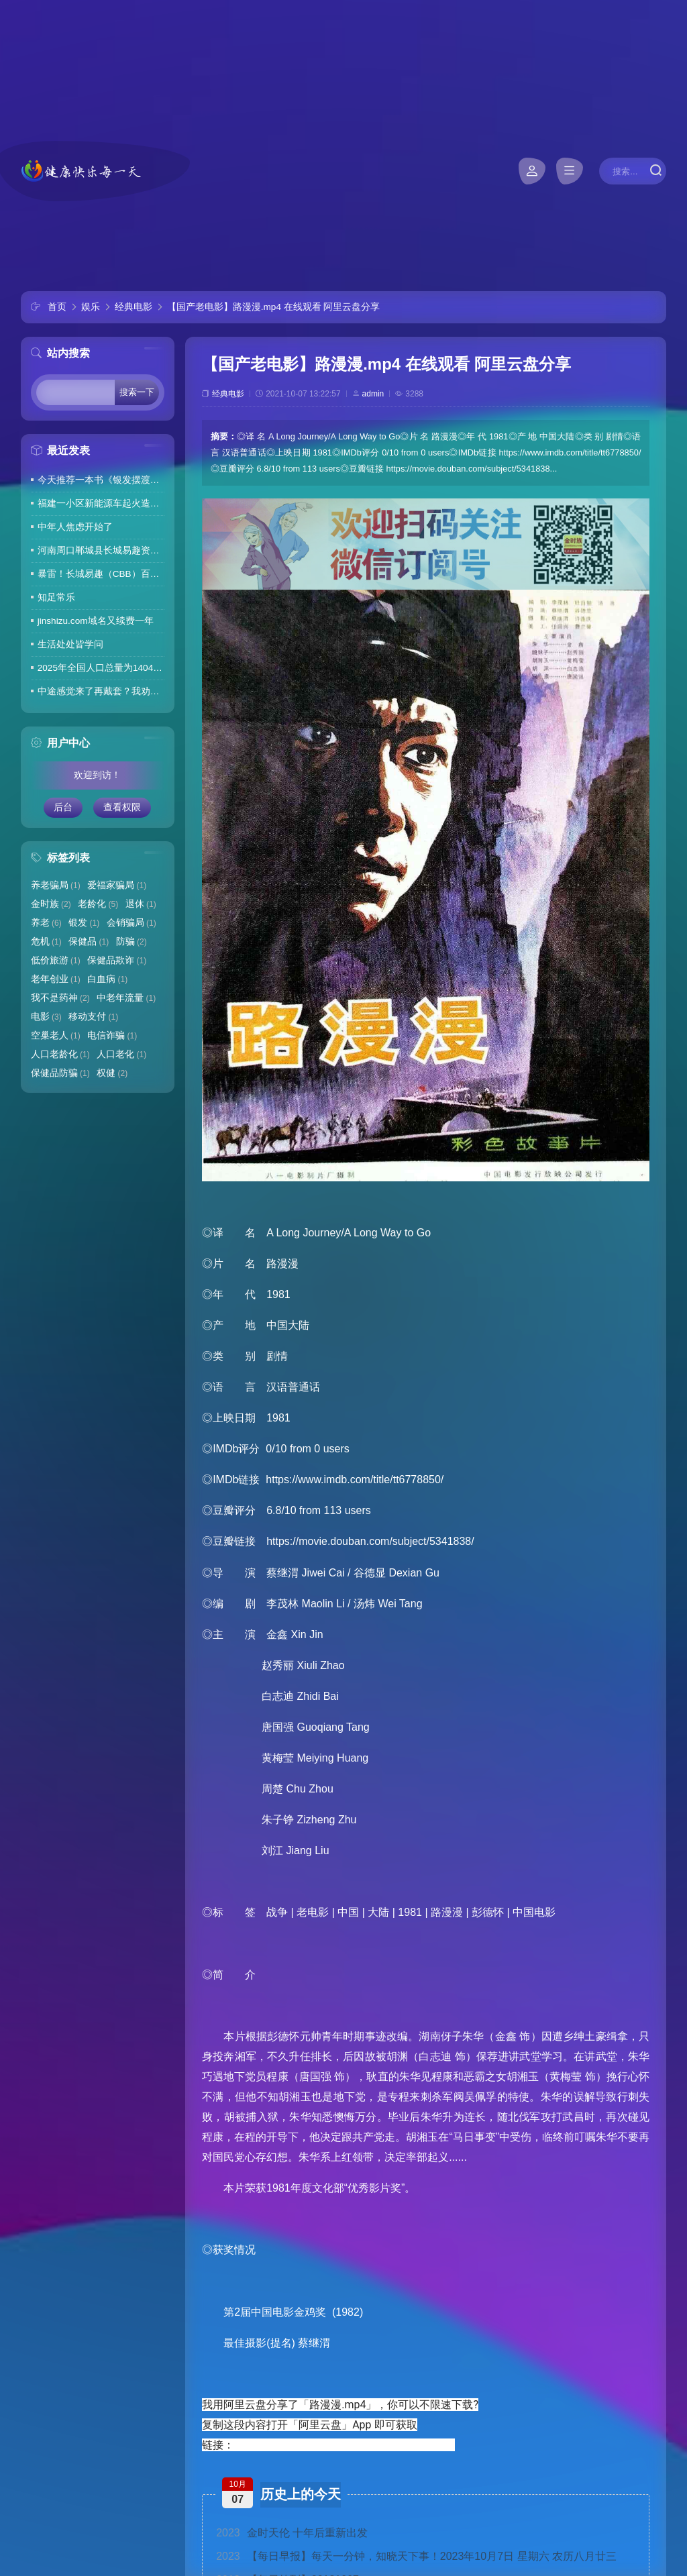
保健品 (88, 941)
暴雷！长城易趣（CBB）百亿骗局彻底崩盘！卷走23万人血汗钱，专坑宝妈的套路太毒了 (101, 574)
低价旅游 (56, 960)
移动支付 (93, 1017)
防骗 (131, 941)
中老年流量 (126, 998)
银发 (83, 923)
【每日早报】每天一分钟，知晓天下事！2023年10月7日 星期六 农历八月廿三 (416, 2556)
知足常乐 (56, 597)
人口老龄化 (60, 1054)
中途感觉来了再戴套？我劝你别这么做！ (101, 691)
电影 (46, 1017)
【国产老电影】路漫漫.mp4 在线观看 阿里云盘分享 (273, 307)
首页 (57, 307)
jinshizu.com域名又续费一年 (96, 621)
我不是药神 (60, 998)
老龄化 (98, 904)
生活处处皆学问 (70, 644)
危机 (46, 941)
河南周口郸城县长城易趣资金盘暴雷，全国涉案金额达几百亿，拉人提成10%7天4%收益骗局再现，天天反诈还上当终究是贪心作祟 (101, 550)
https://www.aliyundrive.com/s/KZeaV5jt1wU (342, 2444)
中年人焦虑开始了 (75, 527)
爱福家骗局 (116, 885)
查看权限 (122, 807)
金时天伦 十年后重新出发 (292, 2532)
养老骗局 (56, 885)
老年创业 (56, 979)
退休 (140, 904)
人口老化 (121, 1054)
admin (373, 393)
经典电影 (133, 307)
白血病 (107, 979)
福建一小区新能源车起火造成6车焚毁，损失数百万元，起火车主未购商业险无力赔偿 (101, 503)
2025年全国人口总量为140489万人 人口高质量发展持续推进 (101, 668)
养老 (46, 923)
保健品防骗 (60, 1073)
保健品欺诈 (116, 960)
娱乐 (90, 307)
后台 (63, 807)
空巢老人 (56, 1035)
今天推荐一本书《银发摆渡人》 (101, 480)
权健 (112, 1073)
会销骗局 (131, 923)
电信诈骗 (112, 1035)
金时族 (51, 904)
